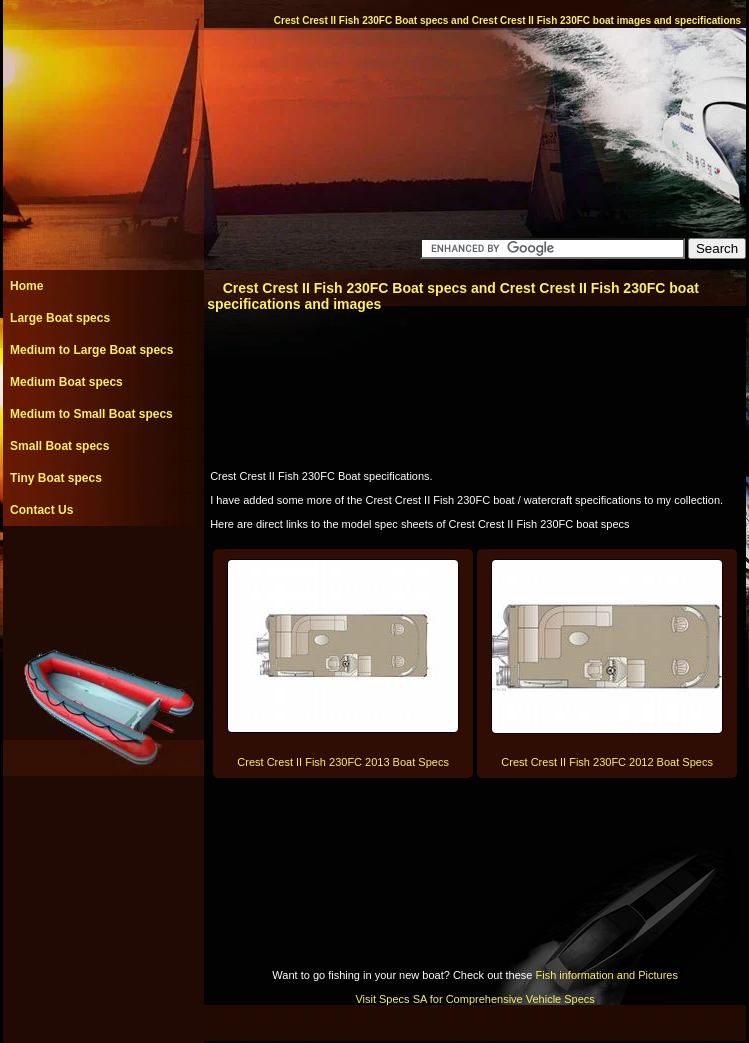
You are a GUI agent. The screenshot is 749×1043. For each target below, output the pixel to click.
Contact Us (41, 510)
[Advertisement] (103, 571)
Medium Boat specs (66, 382)
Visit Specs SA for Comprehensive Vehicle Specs (474, 999)
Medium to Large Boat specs (91, 350)
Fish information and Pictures (606, 975)
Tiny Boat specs (56, 478)
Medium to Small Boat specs (91, 414)
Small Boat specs (59, 446)
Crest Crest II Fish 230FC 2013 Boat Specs (343, 762)
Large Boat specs (60, 318)
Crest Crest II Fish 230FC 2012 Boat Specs (607, 762)
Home (26, 286)
